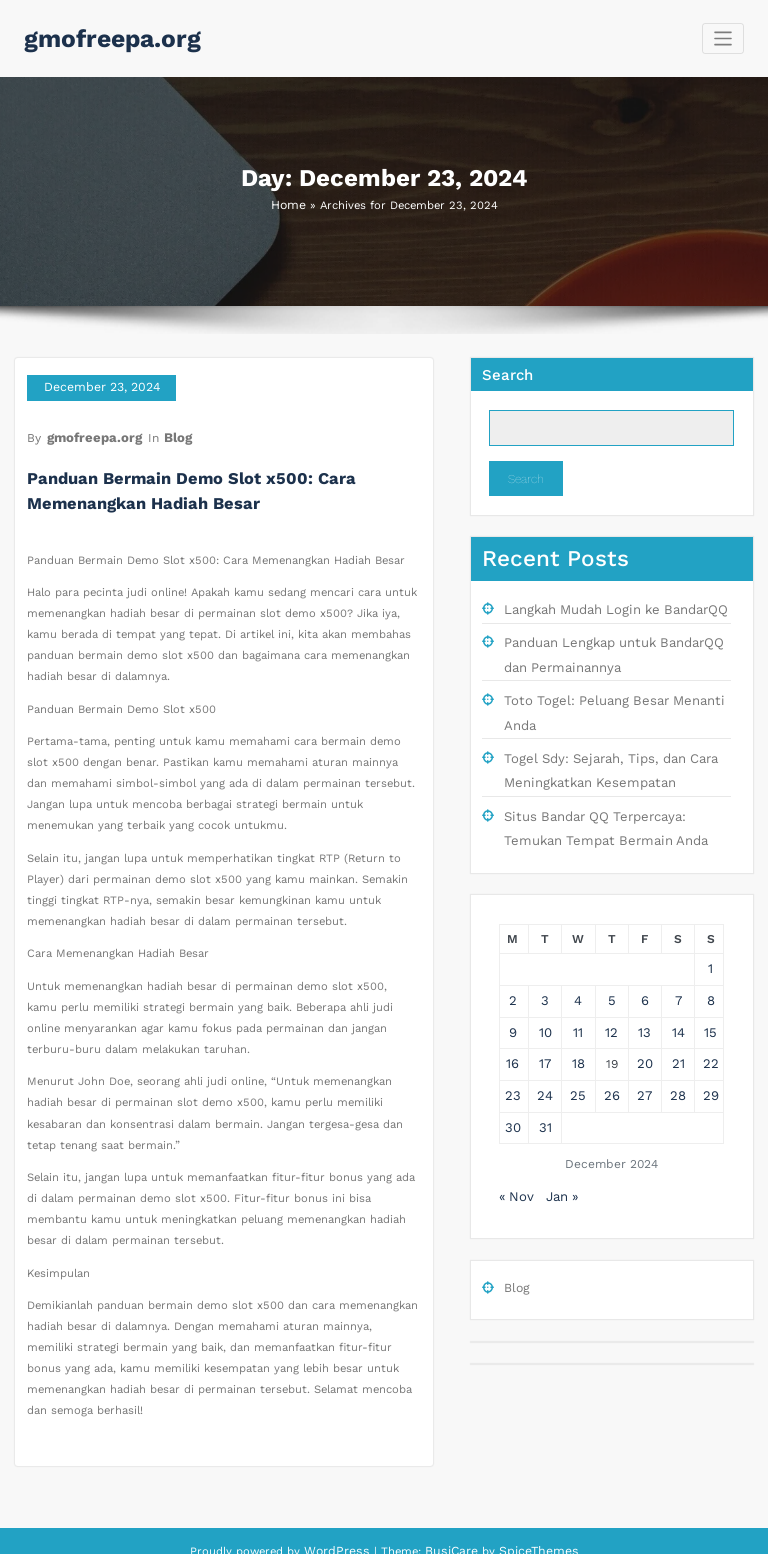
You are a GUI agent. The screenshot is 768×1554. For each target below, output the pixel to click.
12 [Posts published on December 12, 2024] (612, 1006)
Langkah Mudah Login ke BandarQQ (607, 607)
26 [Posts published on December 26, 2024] (612, 1065)
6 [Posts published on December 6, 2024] (645, 976)
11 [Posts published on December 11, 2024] (578, 1006)
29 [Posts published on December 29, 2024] (711, 1065)
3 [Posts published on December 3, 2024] (545, 976)
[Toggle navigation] (723, 38)
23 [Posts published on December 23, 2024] (513, 1065)
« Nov (515, 1161)
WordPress (344, 1532)
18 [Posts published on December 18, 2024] (578, 1035)
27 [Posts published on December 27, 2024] (645, 1065)
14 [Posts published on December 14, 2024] (678, 1006)
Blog (167, 430)
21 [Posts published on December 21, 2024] (678, 1035)
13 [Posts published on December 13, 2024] (645, 1006)
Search (507, 373)
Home (288, 204)
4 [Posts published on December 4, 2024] (578, 976)
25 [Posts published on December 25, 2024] (578, 1065)
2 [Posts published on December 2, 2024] (512, 976)
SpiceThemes (531, 1532)
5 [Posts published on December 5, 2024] (611, 976)
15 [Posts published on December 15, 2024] (711, 1006)
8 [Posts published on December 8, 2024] (710, 976)
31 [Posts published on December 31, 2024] (545, 1094)
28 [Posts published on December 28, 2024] (678, 1065)
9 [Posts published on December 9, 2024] (512, 1006)
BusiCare (455, 1532)
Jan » (558, 1161)
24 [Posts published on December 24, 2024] (545, 1065)
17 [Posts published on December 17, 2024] (545, 1035)
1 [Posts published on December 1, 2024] (710, 947)
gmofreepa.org (105, 37)
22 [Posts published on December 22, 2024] (711, 1035)
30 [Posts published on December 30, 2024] (513, 1094)
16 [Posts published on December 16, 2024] (513, 1035)
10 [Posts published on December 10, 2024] (545, 1006)
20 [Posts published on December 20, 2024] (645, 1035)
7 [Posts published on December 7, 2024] (678, 976)
